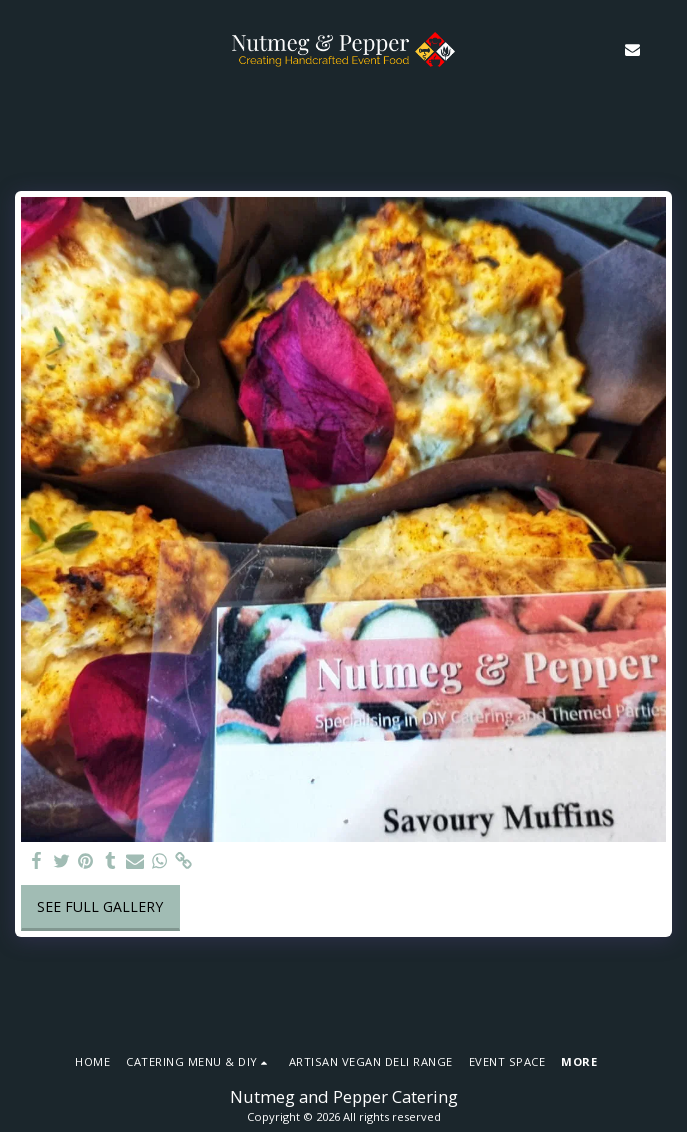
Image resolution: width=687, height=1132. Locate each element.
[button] (22, 48)
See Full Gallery (100, 906)
